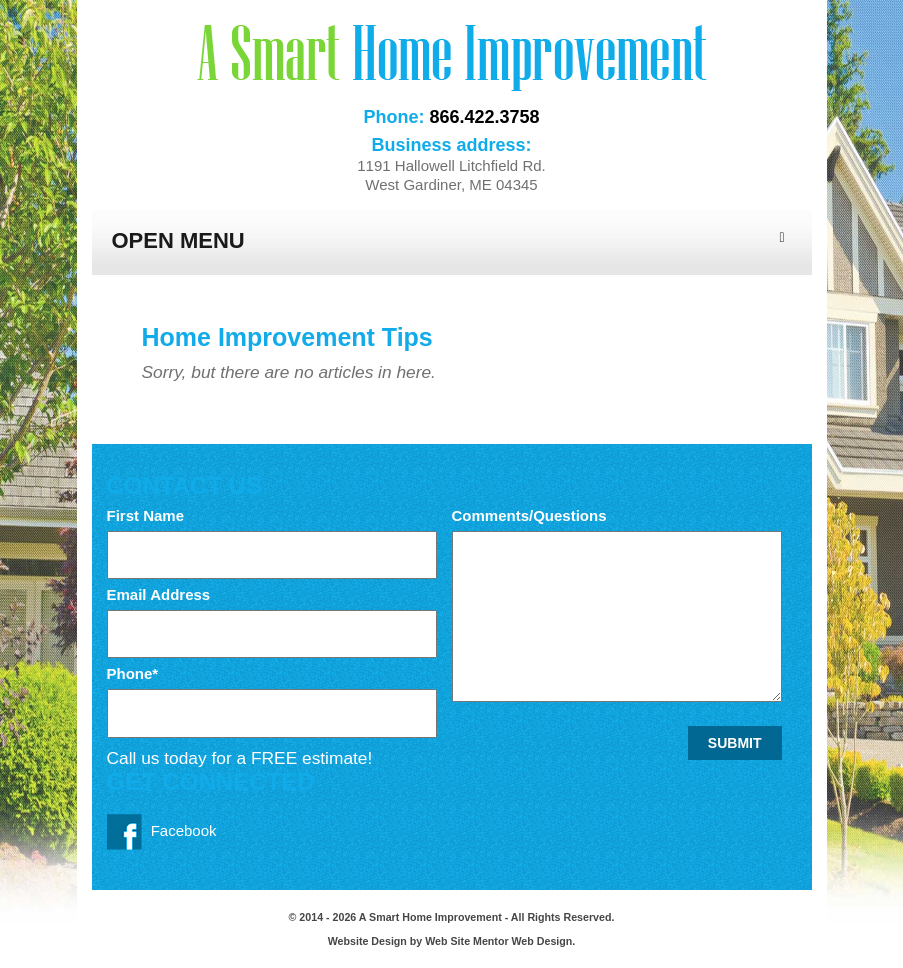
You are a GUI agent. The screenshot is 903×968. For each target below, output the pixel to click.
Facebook (162, 832)
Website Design (369, 941)
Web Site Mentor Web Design (498, 941)
